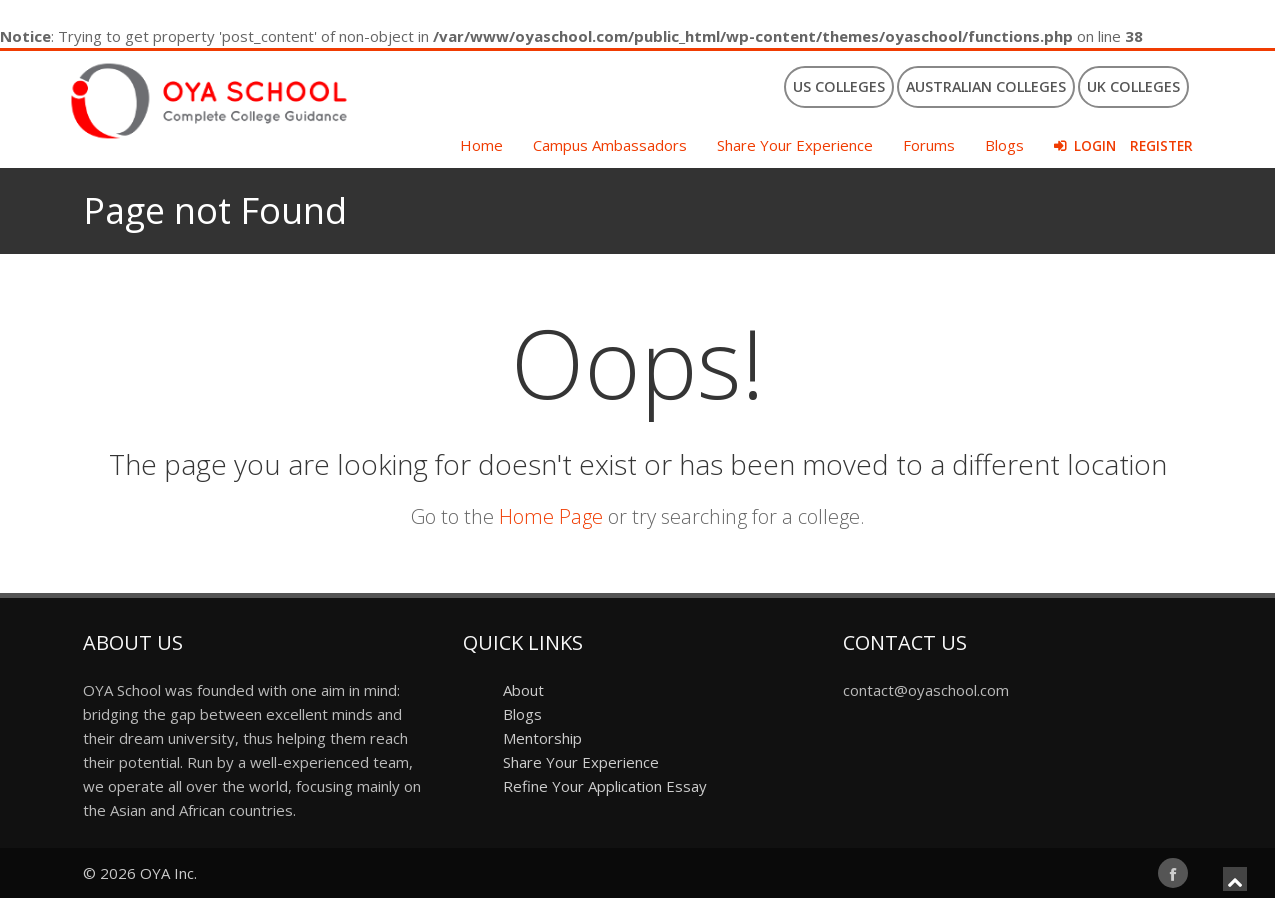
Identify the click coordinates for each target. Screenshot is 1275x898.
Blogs (1004, 145)
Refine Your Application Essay (605, 786)
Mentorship (542, 738)
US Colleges (839, 86)
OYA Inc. (168, 873)
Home (481, 145)
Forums (929, 145)
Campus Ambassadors (610, 145)
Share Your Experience (795, 145)
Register (1161, 146)
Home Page (551, 516)
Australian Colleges (986, 86)
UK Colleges (1133, 86)
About (523, 690)
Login (1095, 146)
